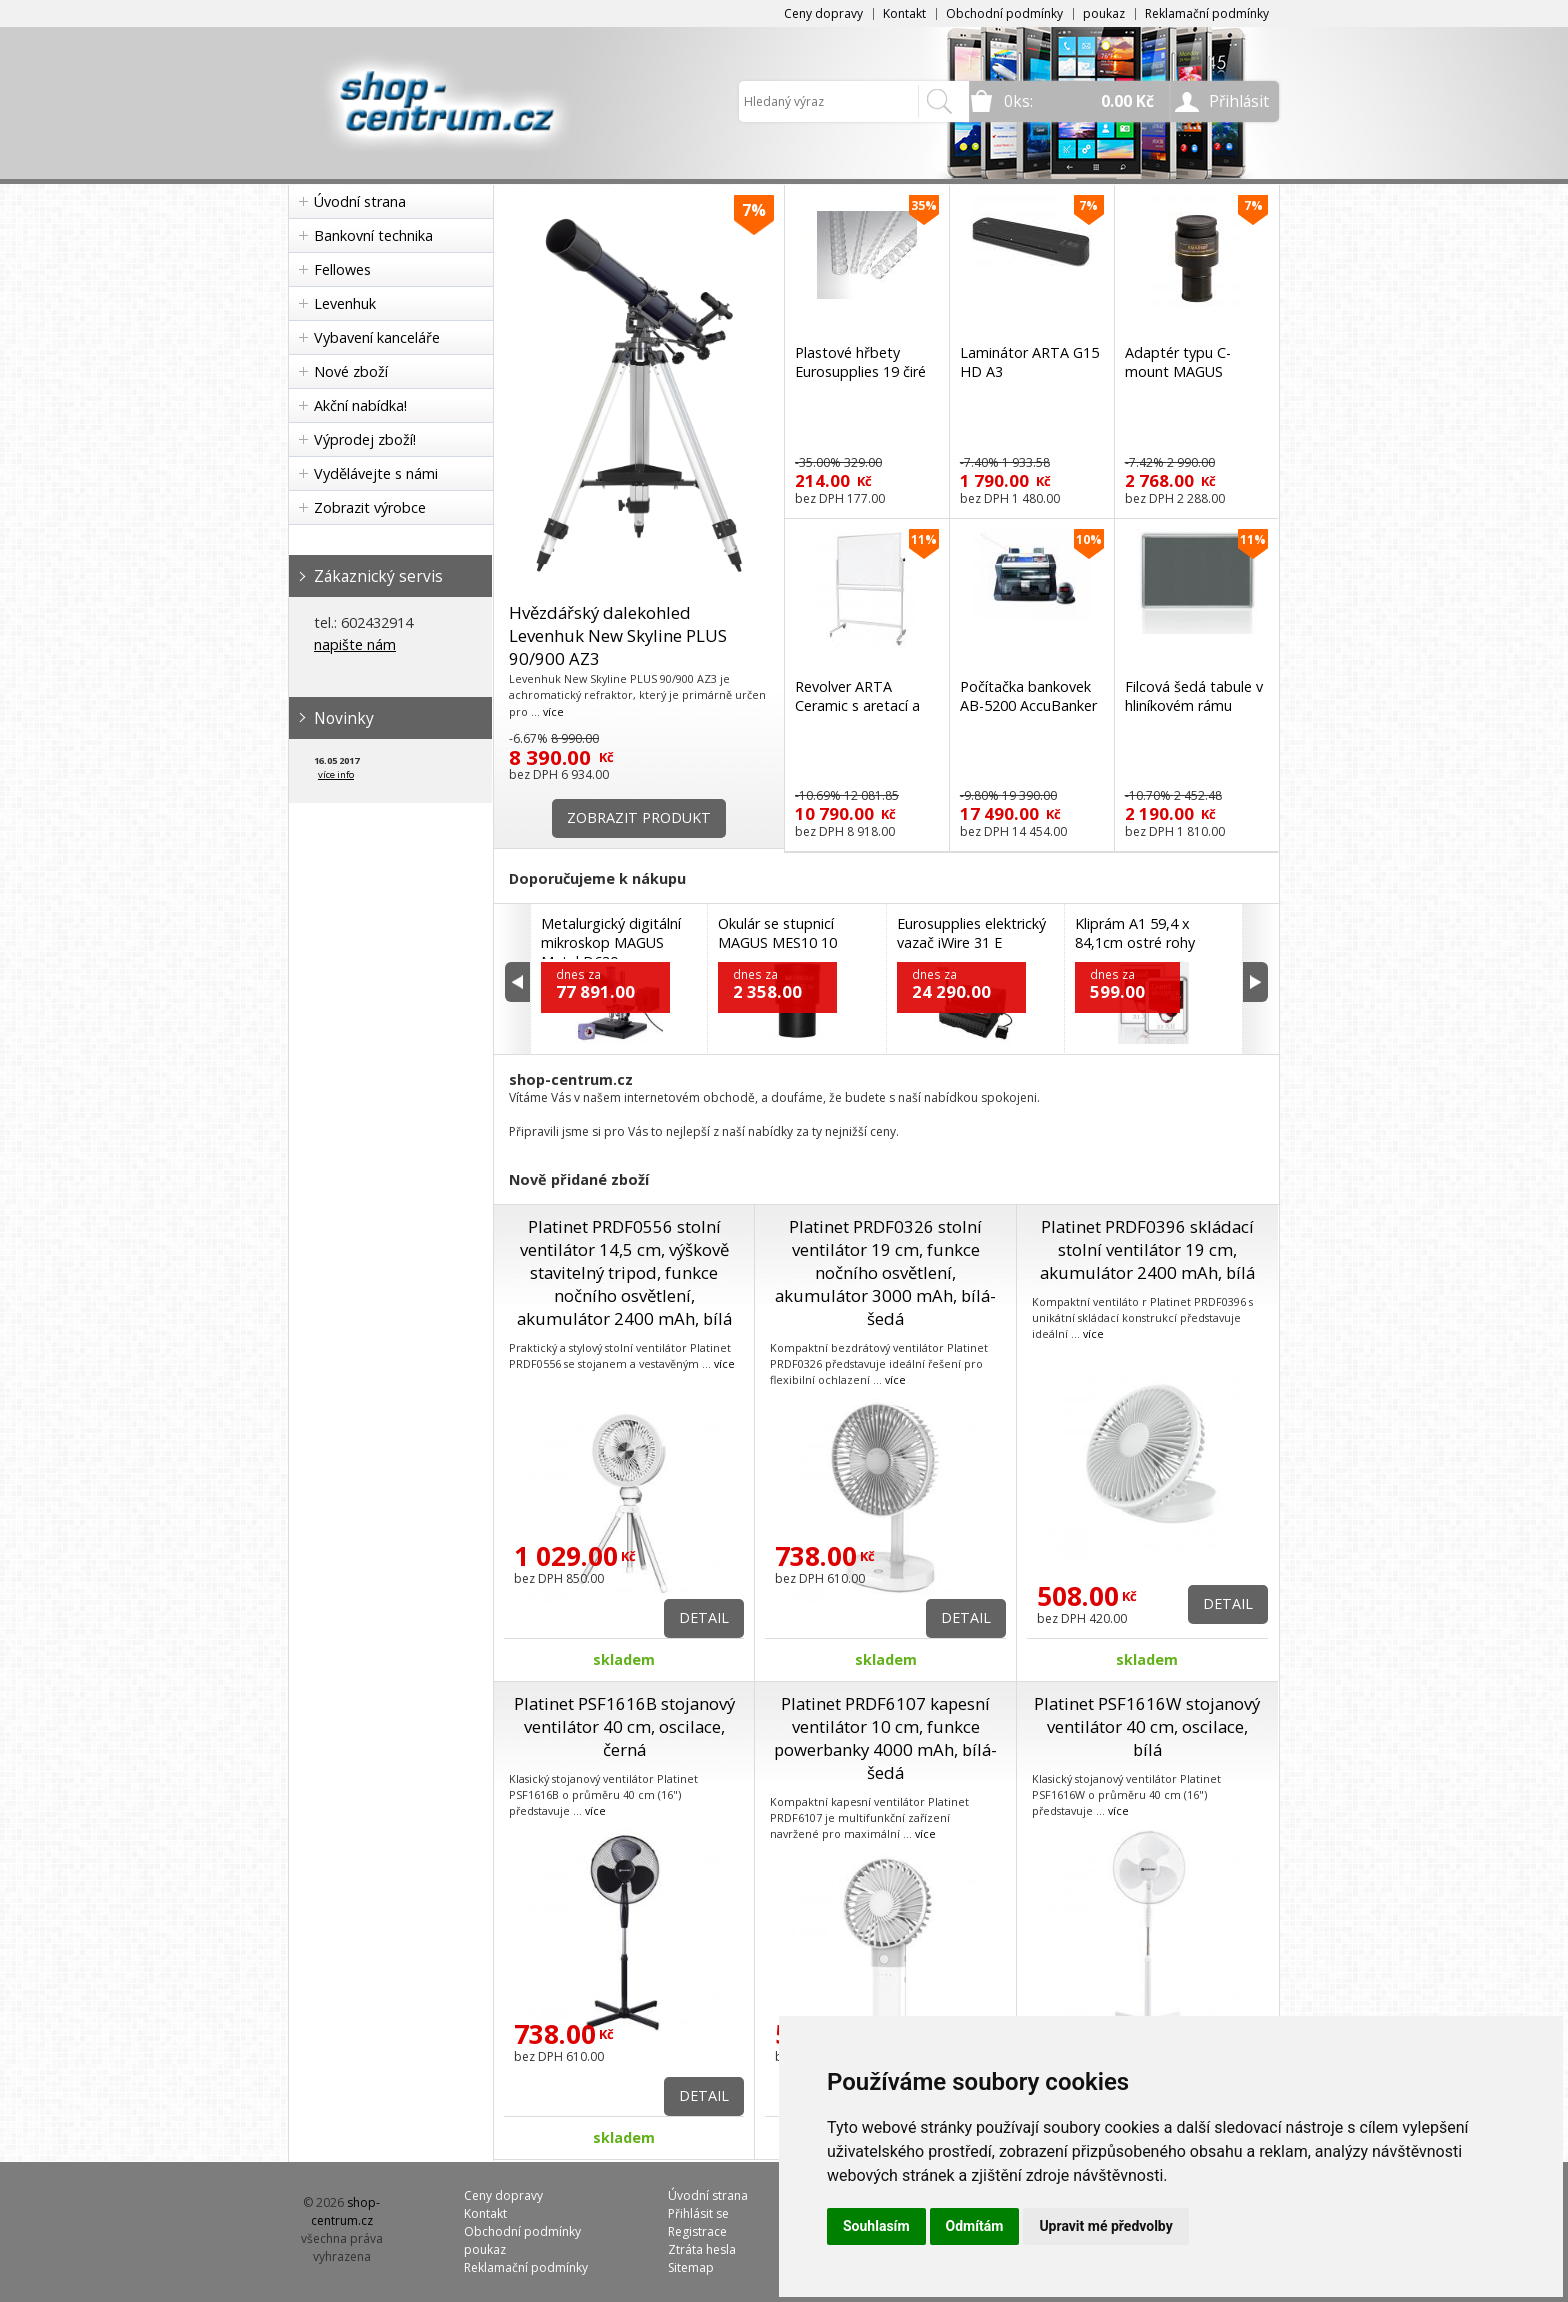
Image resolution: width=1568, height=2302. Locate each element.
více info (336, 774)
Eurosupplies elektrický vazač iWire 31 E (971, 933)
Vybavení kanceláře (377, 337)
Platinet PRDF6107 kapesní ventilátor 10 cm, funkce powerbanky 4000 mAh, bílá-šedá (885, 1738)
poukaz (1104, 13)
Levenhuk (345, 303)
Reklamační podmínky (1207, 13)
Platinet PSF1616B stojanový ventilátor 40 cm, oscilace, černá (624, 1726)
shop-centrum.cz (346, 2211)
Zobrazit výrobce (370, 507)
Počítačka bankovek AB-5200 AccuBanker (1028, 696)
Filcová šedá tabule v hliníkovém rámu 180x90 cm (1194, 705)
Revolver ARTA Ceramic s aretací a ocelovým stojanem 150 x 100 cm (860, 715)
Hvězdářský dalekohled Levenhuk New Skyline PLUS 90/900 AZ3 (618, 635)
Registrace (697, 2231)
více (553, 711)
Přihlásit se (698, 2213)
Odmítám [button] (975, 2226)
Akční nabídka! (360, 405)
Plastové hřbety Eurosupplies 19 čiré (860, 362)
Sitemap (691, 2267)
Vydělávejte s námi (376, 473)
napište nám (355, 644)
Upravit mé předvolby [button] (1105, 2226)
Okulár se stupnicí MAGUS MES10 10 (777, 933)
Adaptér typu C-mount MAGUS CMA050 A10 (1178, 371)
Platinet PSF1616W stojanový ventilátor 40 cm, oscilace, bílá (1147, 1726)
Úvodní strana (360, 201)
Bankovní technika (373, 235)
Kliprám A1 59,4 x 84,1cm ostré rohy (1135, 933)
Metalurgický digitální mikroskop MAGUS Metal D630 (611, 942)
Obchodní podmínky (1004, 13)
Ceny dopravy (823, 13)
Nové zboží (351, 371)
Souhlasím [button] (876, 2226)
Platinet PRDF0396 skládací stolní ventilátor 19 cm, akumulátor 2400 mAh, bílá (1147, 1249)
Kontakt (904, 13)
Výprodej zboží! (365, 439)
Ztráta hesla (702, 2249)
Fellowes (342, 269)
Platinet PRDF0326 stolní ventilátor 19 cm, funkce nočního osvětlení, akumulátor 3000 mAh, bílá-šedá (885, 1272)
